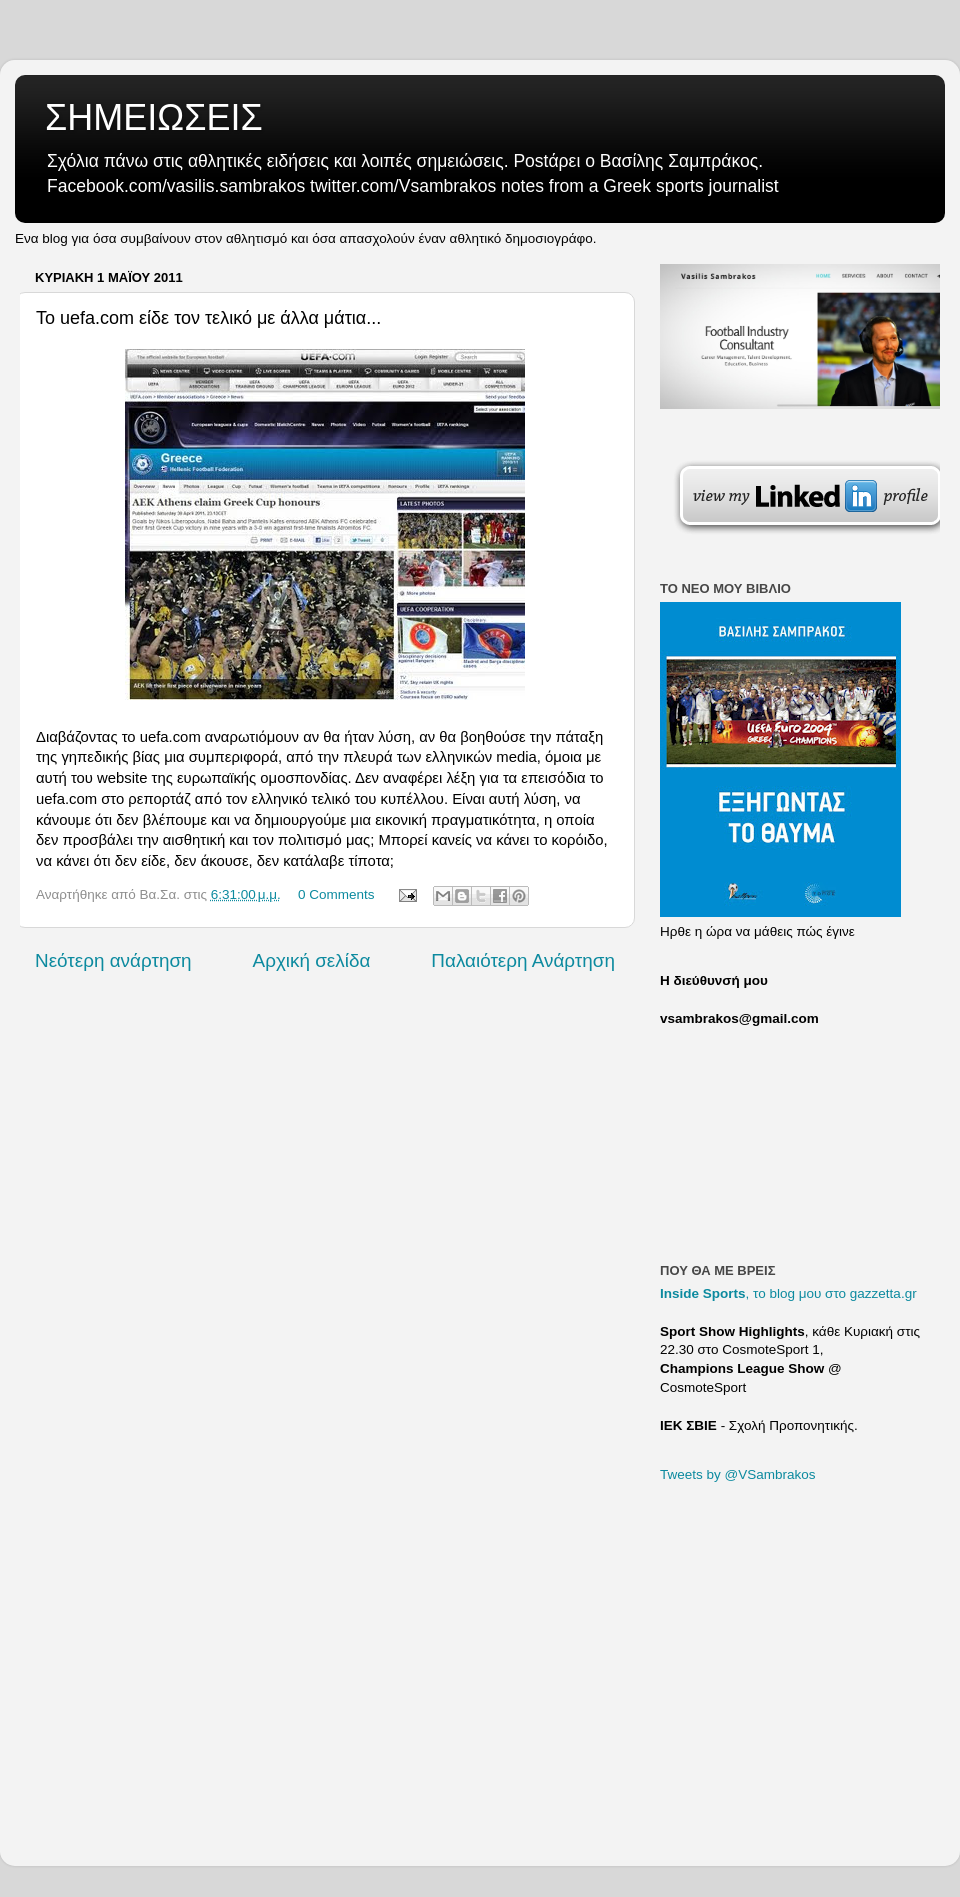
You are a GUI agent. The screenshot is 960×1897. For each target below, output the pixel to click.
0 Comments (336, 894)
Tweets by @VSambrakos (738, 1474)
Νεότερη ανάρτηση (113, 960)
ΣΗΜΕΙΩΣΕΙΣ (154, 117)
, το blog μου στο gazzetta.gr (788, 1293)
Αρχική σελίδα (312, 960)
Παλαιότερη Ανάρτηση (523, 960)
